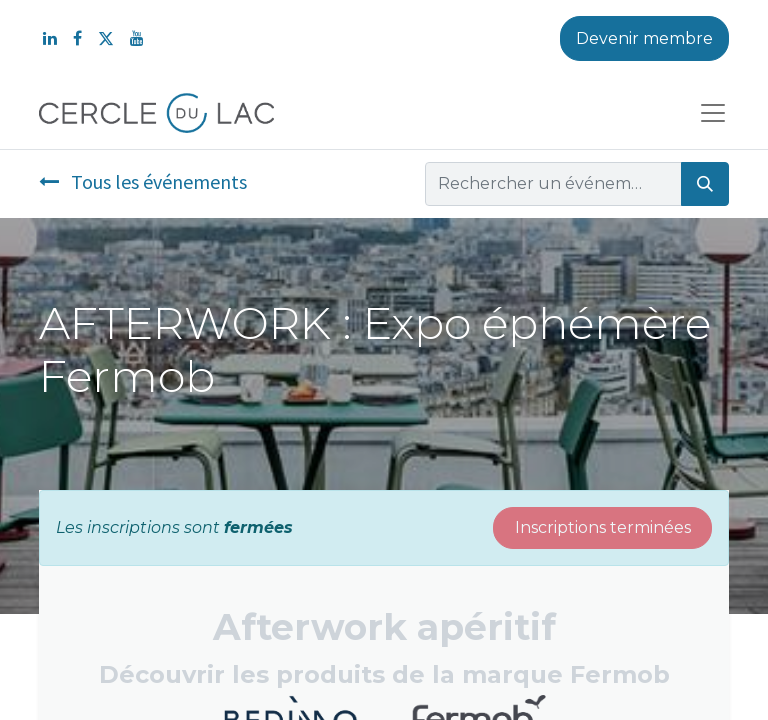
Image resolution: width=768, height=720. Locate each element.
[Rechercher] (705, 184)
